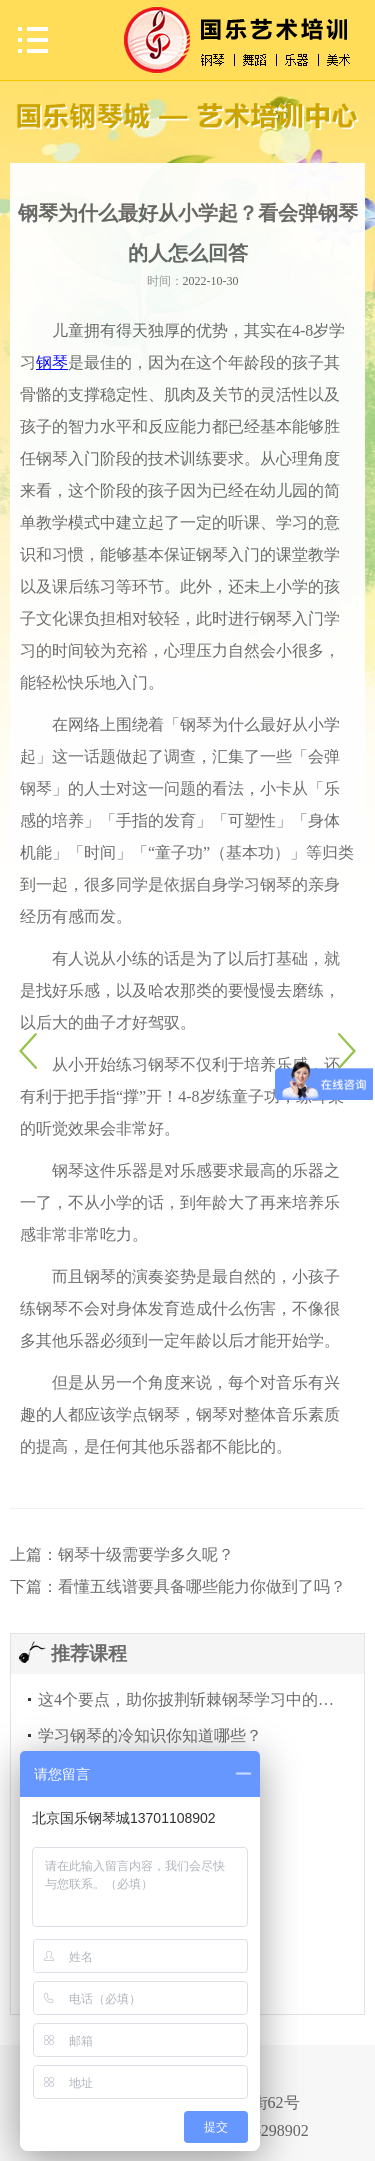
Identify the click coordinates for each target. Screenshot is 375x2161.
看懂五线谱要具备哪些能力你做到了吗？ (202, 1586)
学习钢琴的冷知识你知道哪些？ (150, 1735)
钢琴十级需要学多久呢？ (146, 1554)
